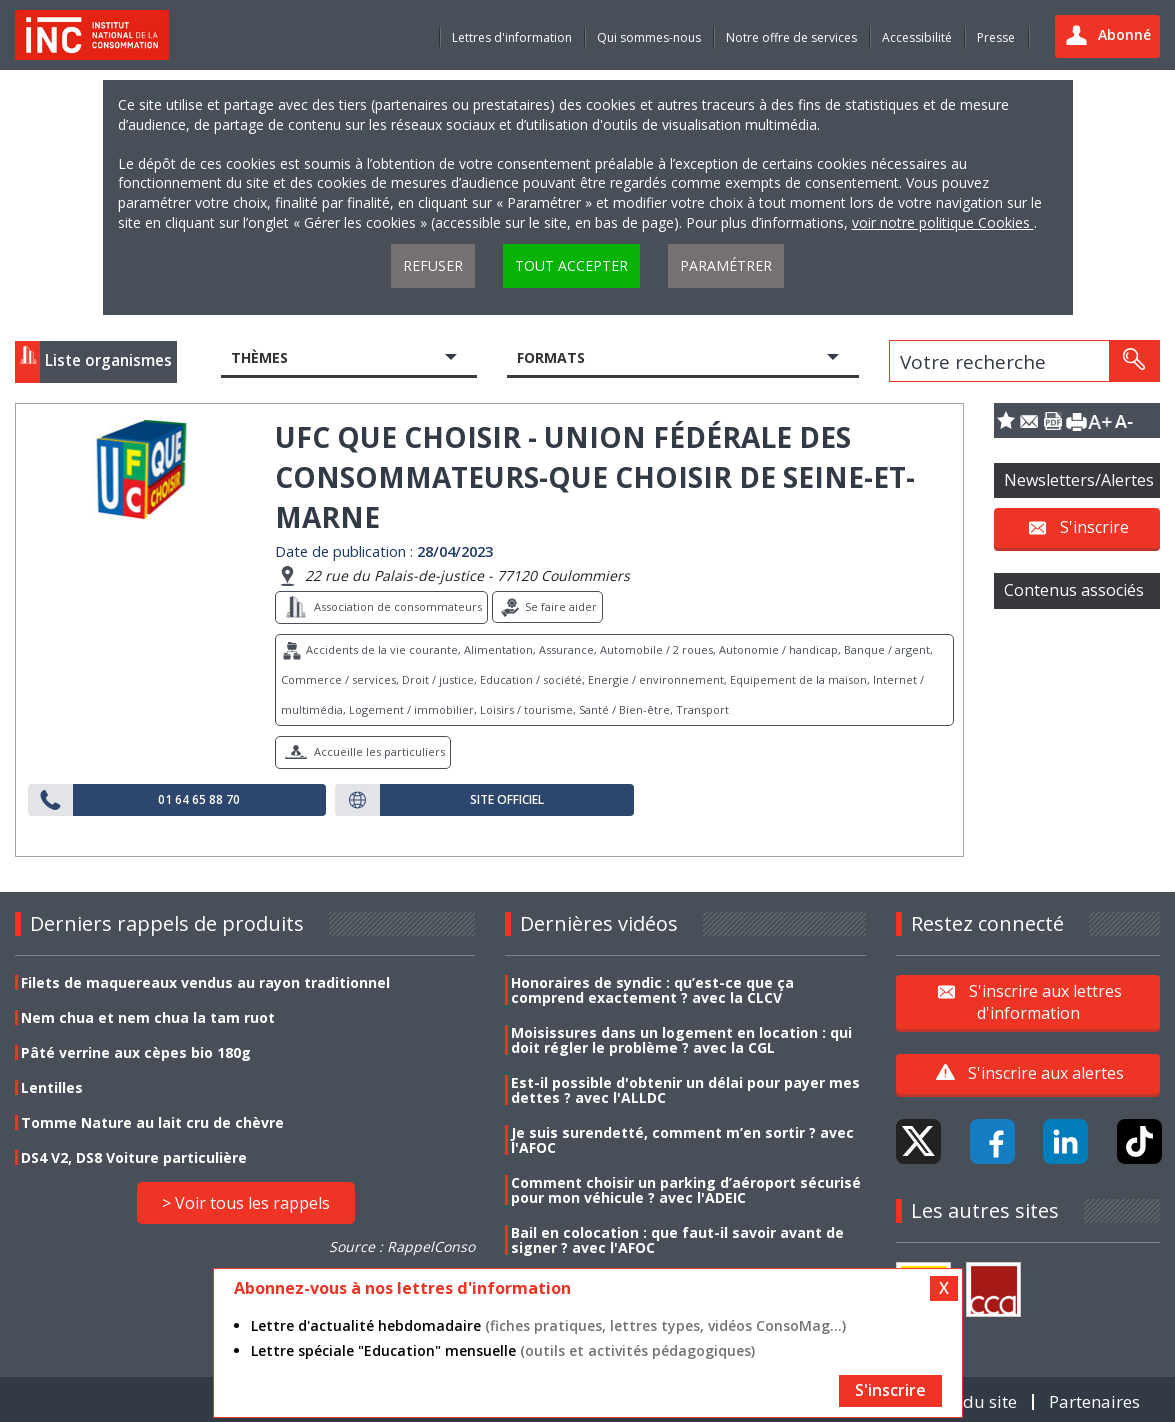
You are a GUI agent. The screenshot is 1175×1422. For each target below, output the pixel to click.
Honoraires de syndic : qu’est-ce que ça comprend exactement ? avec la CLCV (652, 990)
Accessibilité (917, 37)
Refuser (433, 265)
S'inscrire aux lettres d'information (1045, 1001)
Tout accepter (571, 265)
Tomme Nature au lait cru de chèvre (152, 1122)
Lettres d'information (512, 37)
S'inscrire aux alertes (1046, 1073)
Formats (551, 357)
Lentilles (52, 1087)
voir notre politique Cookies (943, 222)
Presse (996, 37)
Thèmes (259, 357)
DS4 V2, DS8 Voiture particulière (134, 1157)
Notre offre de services (791, 37)
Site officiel (507, 800)
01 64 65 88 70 (199, 800)
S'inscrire (1094, 527)
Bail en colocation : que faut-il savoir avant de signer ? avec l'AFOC (677, 1240)
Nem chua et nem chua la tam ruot (148, 1017)
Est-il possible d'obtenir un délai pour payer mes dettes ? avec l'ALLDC (685, 1090)
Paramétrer (726, 265)
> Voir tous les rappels (246, 1203)
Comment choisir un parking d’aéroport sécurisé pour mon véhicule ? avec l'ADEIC (686, 1190)
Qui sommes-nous (649, 37)
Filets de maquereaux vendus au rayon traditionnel (205, 982)
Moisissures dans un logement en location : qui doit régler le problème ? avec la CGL (681, 1040)
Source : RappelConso (402, 1246)
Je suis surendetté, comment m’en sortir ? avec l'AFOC (682, 1140)
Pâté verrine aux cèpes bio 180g (136, 1052)
